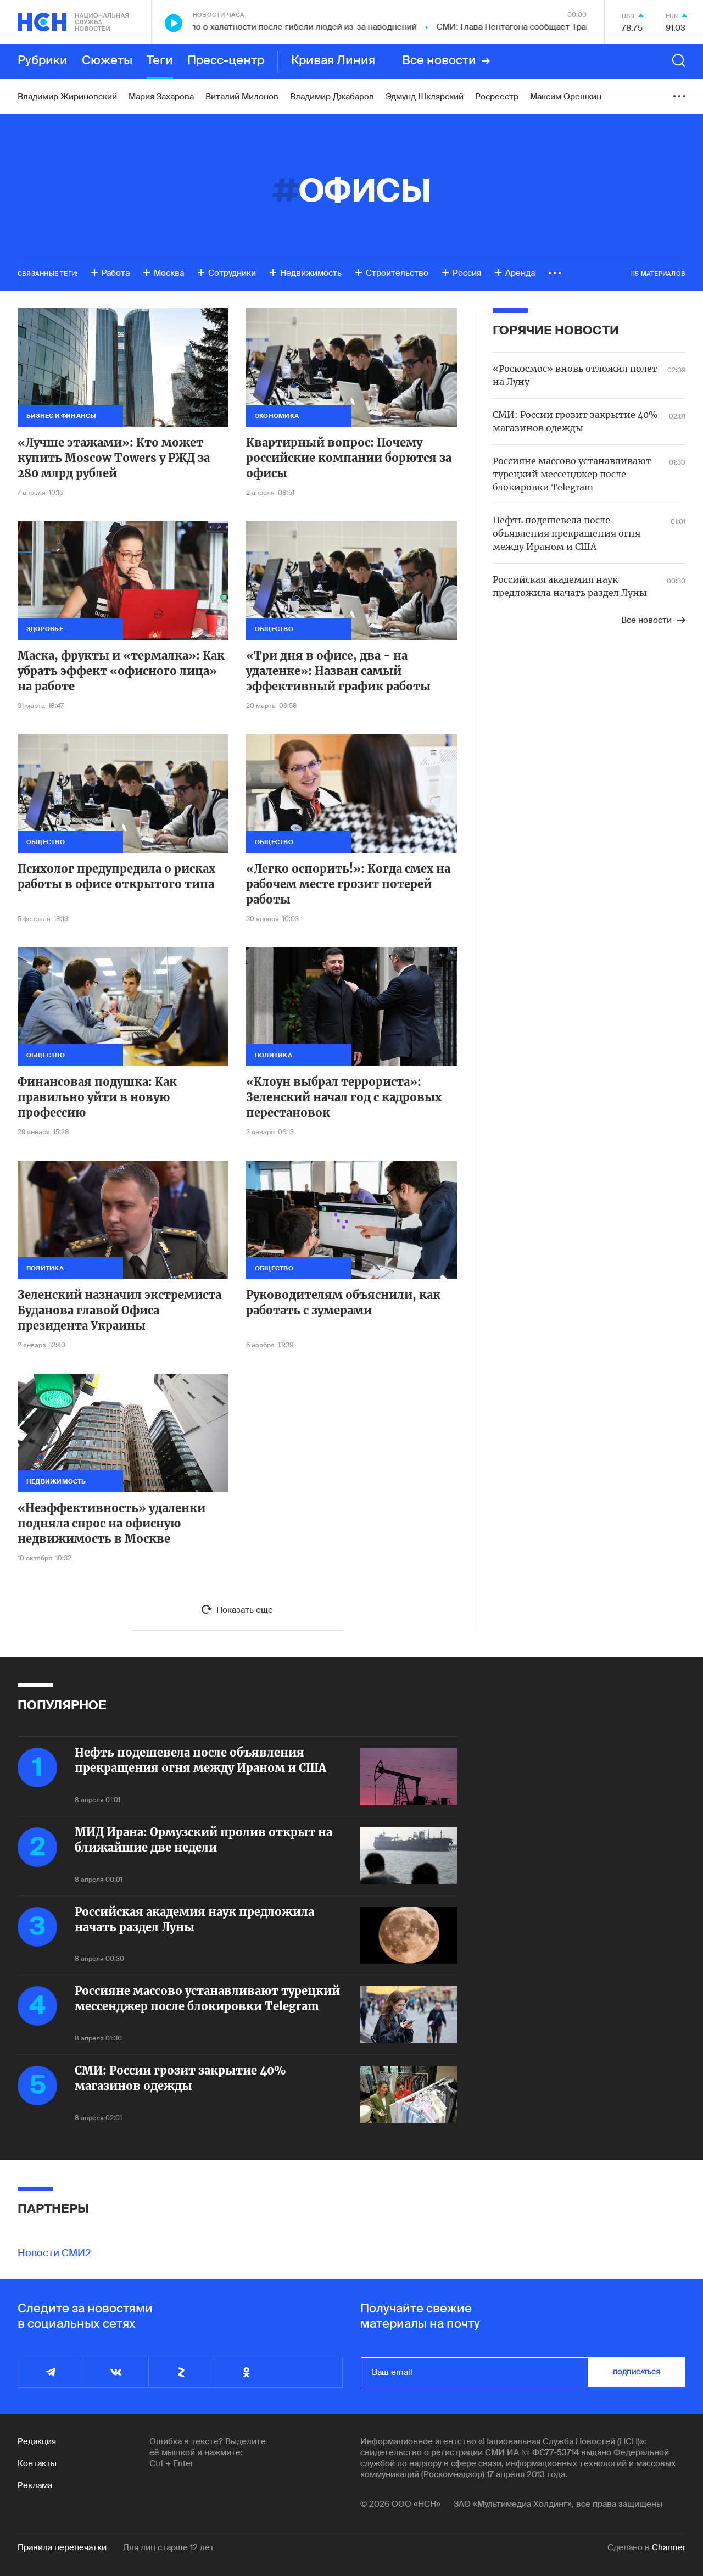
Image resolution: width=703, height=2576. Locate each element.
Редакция (37, 2441)
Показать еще (244, 1609)
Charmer (668, 2547)
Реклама (35, 2485)
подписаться (636, 2372)
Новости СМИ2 (54, 2253)
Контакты (37, 2463)
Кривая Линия (333, 61)
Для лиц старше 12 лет (168, 2547)
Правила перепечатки (62, 2547)
